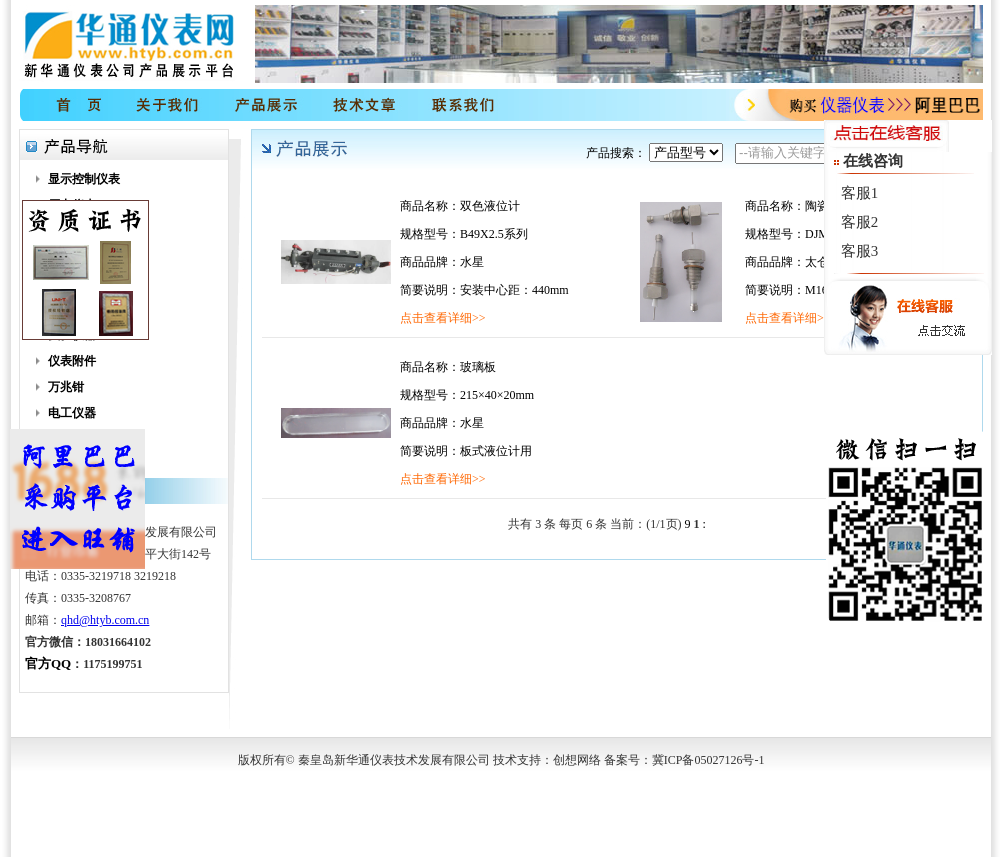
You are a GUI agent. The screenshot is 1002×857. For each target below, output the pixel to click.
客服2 (860, 222)
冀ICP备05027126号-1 (708, 760)
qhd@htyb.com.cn (105, 620)
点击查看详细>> (443, 318)
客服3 (860, 251)
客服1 (860, 193)
